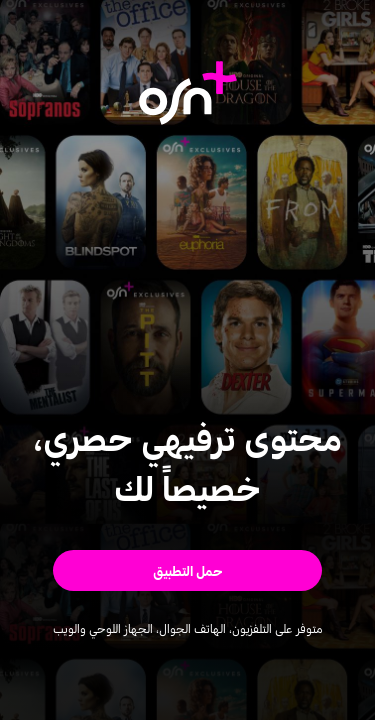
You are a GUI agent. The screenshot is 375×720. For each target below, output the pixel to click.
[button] (187, 570)
